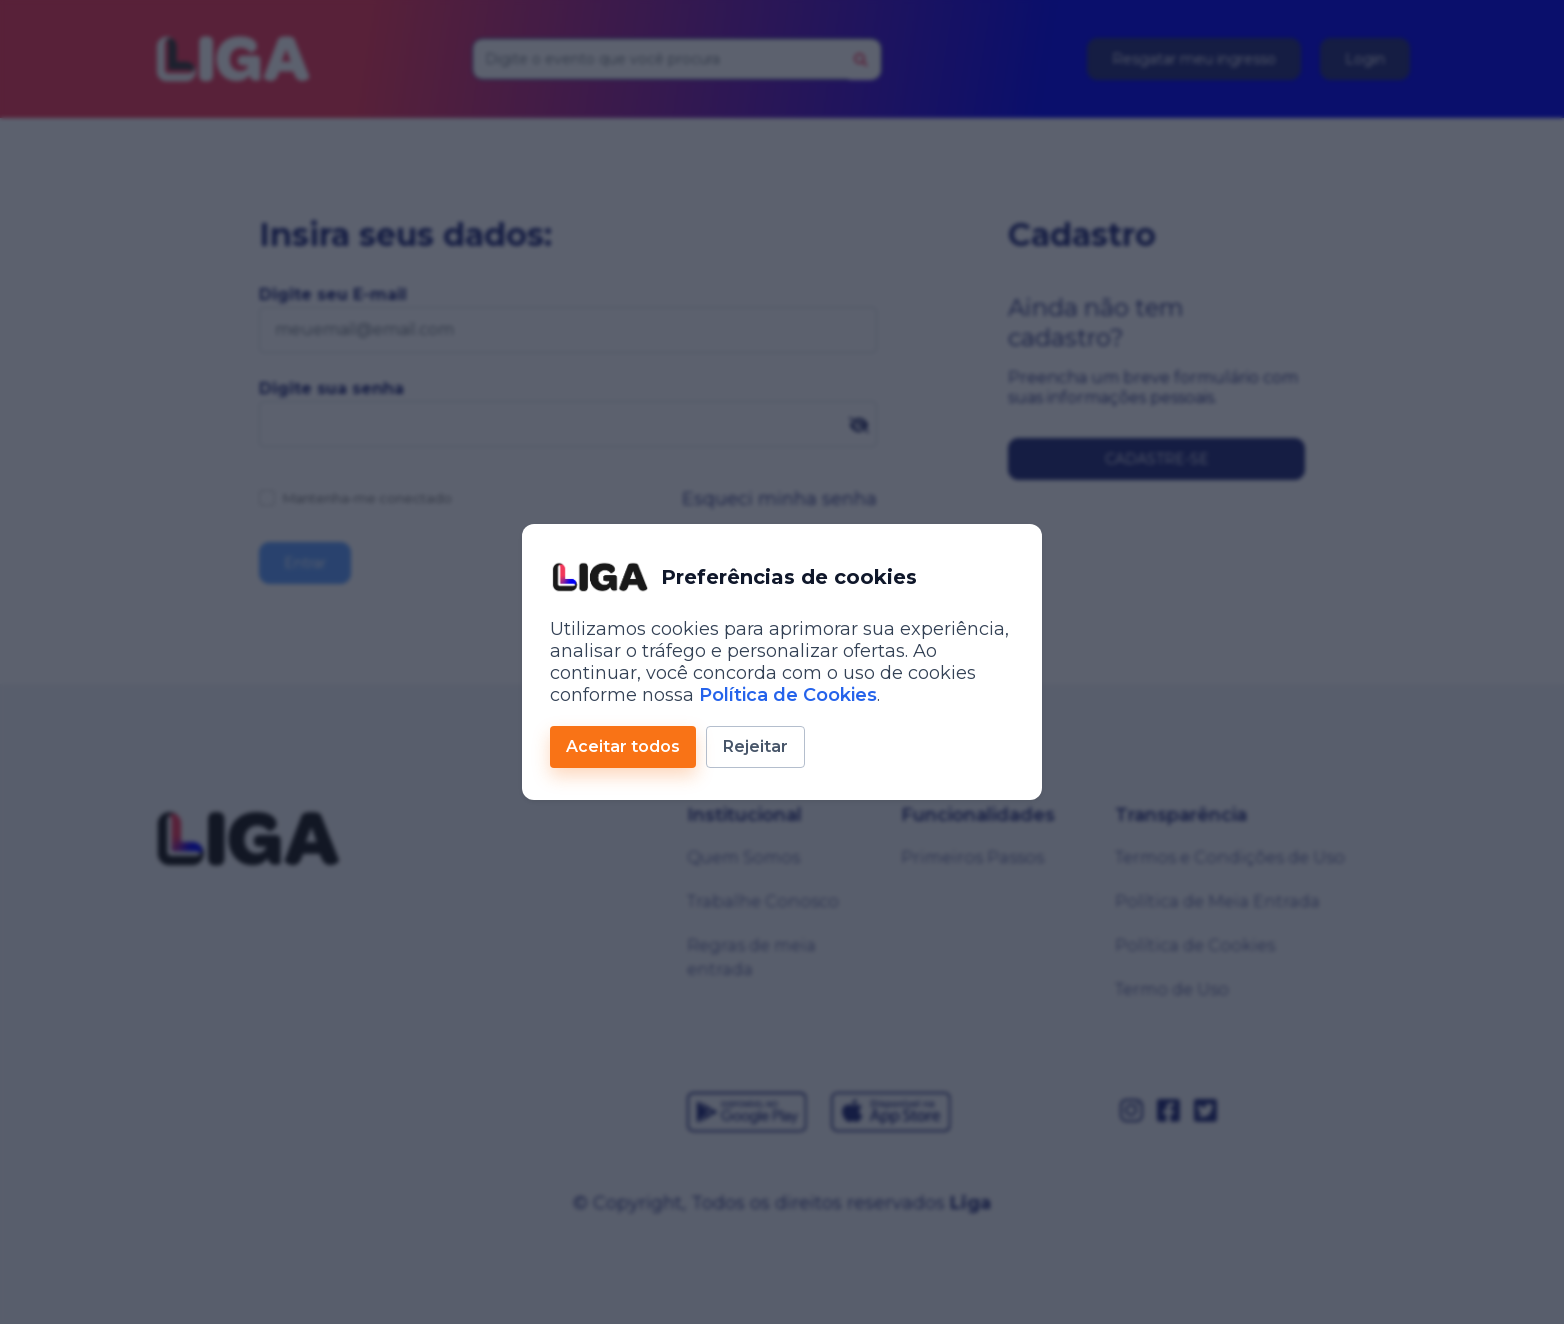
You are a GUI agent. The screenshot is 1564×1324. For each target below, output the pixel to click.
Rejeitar (755, 746)
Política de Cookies (788, 695)
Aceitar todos (623, 746)
